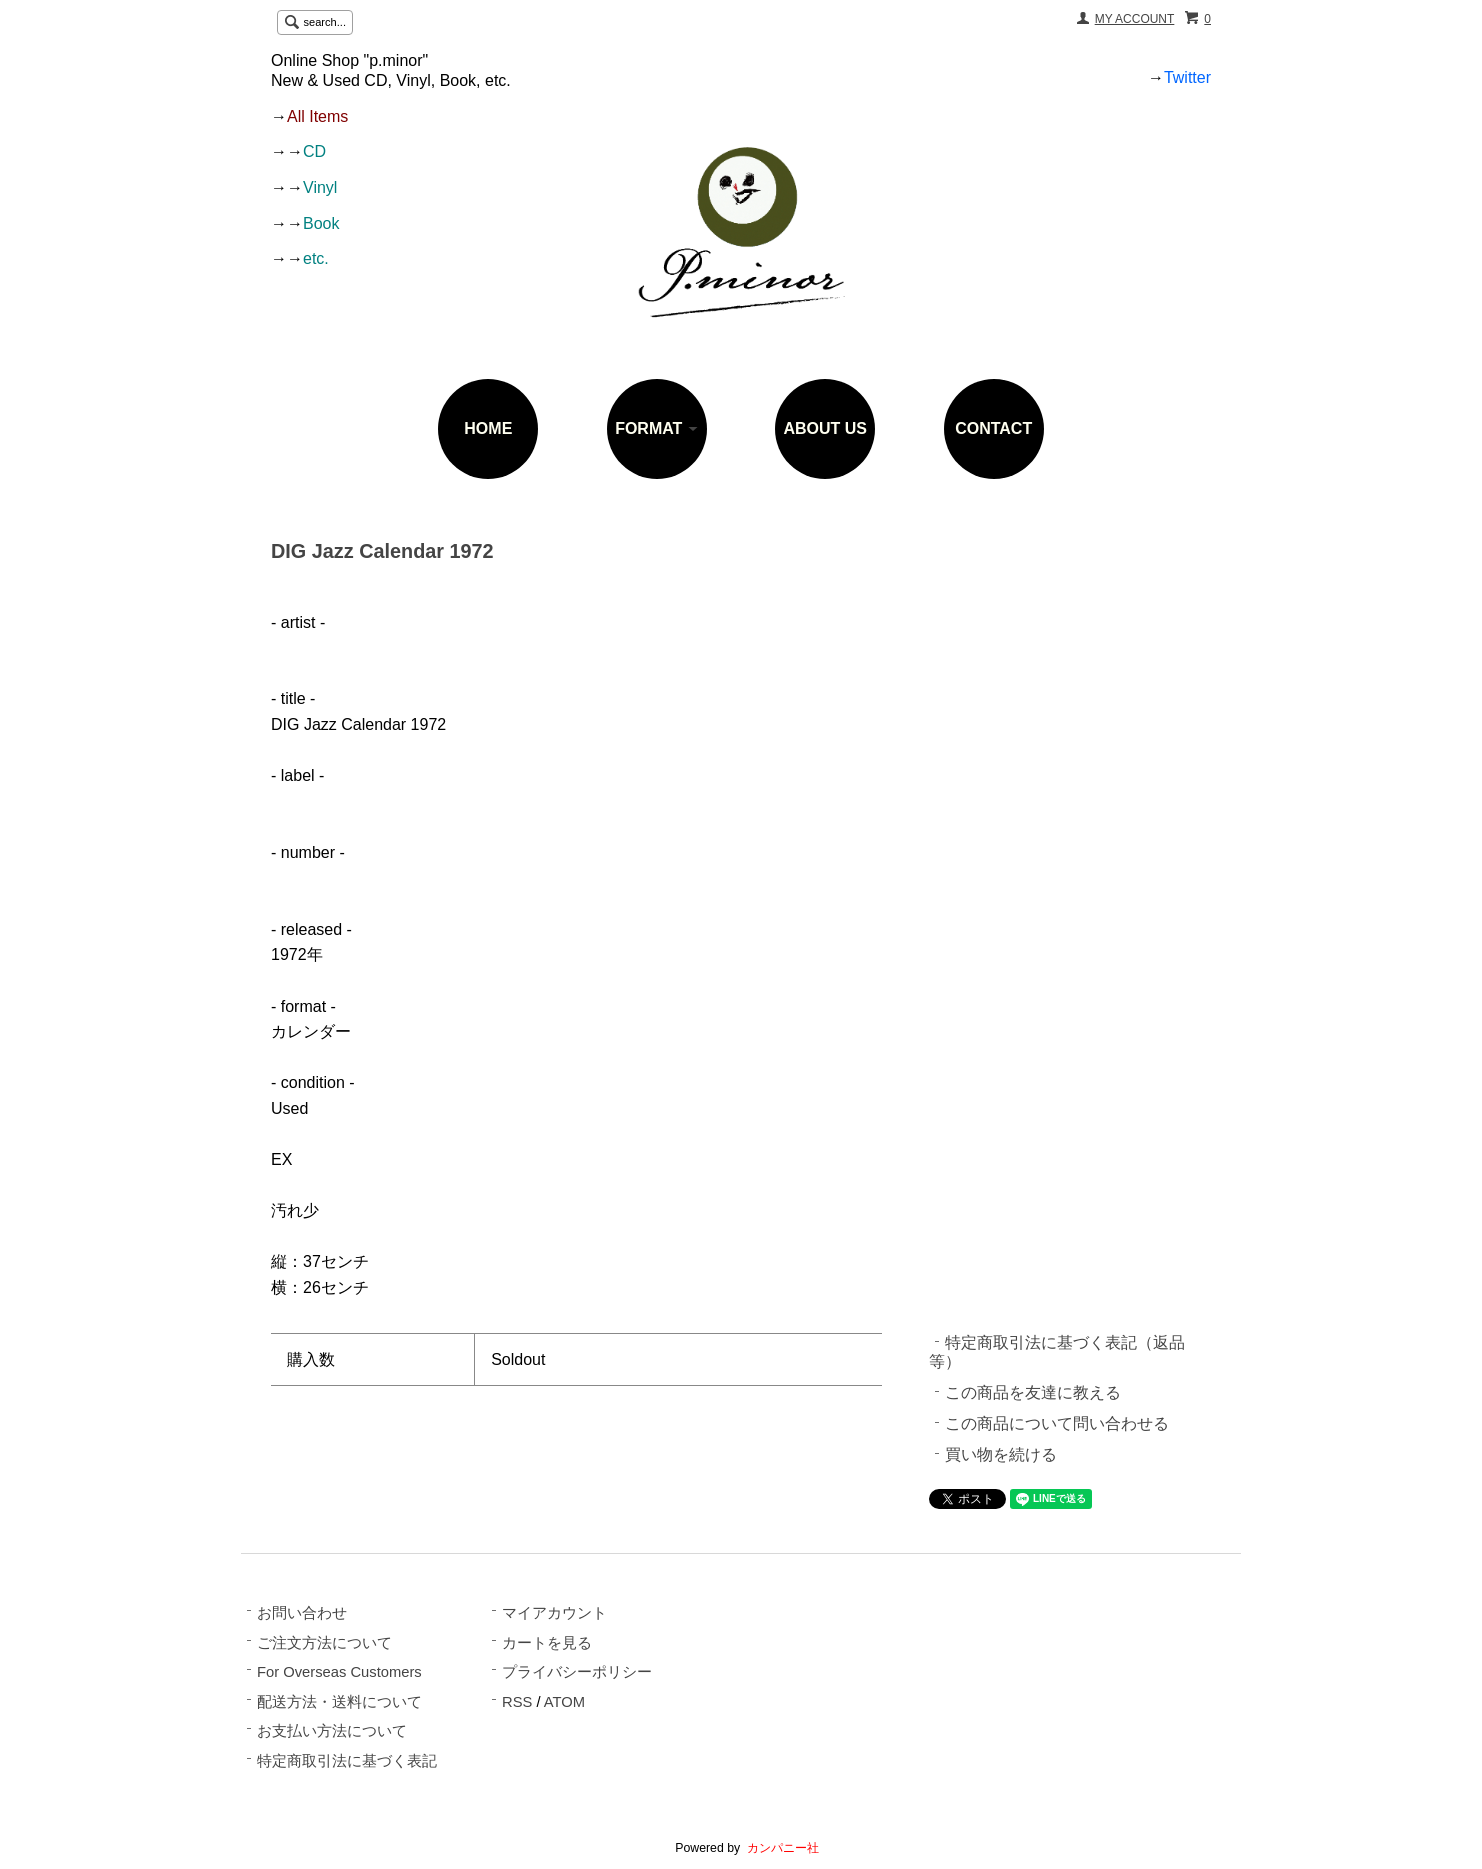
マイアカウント (554, 1613)
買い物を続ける (1001, 1454)
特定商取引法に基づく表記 (347, 1761)
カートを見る (547, 1643)
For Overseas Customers (339, 1672)
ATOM (564, 1702)
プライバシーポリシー (577, 1672)
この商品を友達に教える (1033, 1392)
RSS (517, 1702)
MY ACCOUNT (1135, 19)
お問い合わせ (302, 1613)
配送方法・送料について (339, 1702)
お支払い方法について (332, 1731)
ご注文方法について (324, 1643)
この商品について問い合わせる (1057, 1423)
